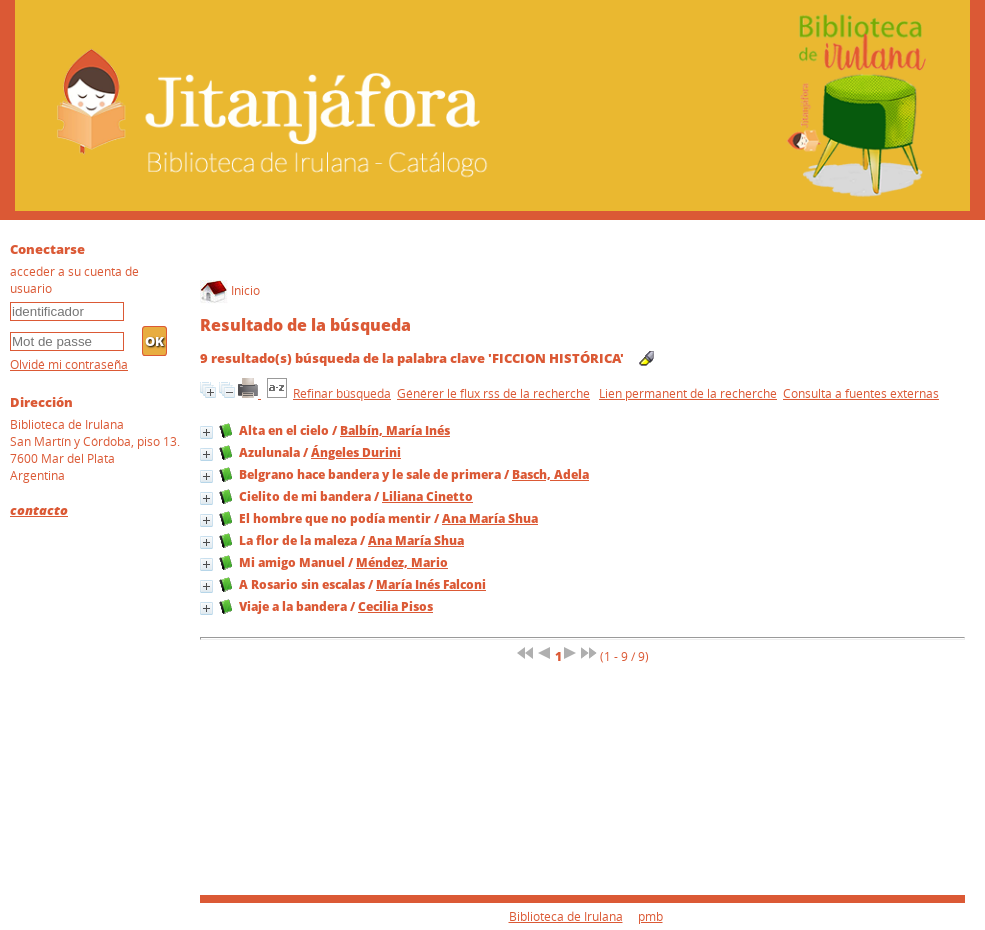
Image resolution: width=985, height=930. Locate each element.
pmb (650, 916)
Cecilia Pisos (395, 606)
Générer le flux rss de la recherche (493, 393)
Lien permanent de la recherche (688, 393)
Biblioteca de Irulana (566, 916)
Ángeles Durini (356, 452)
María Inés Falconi (431, 584)
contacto (39, 510)
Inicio (230, 290)
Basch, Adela (550, 474)
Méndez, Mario (402, 562)
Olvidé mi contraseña (69, 364)
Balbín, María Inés (395, 430)
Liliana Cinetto (427, 496)
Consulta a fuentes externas (861, 393)
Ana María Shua (490, 518)
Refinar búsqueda (342, 393)
